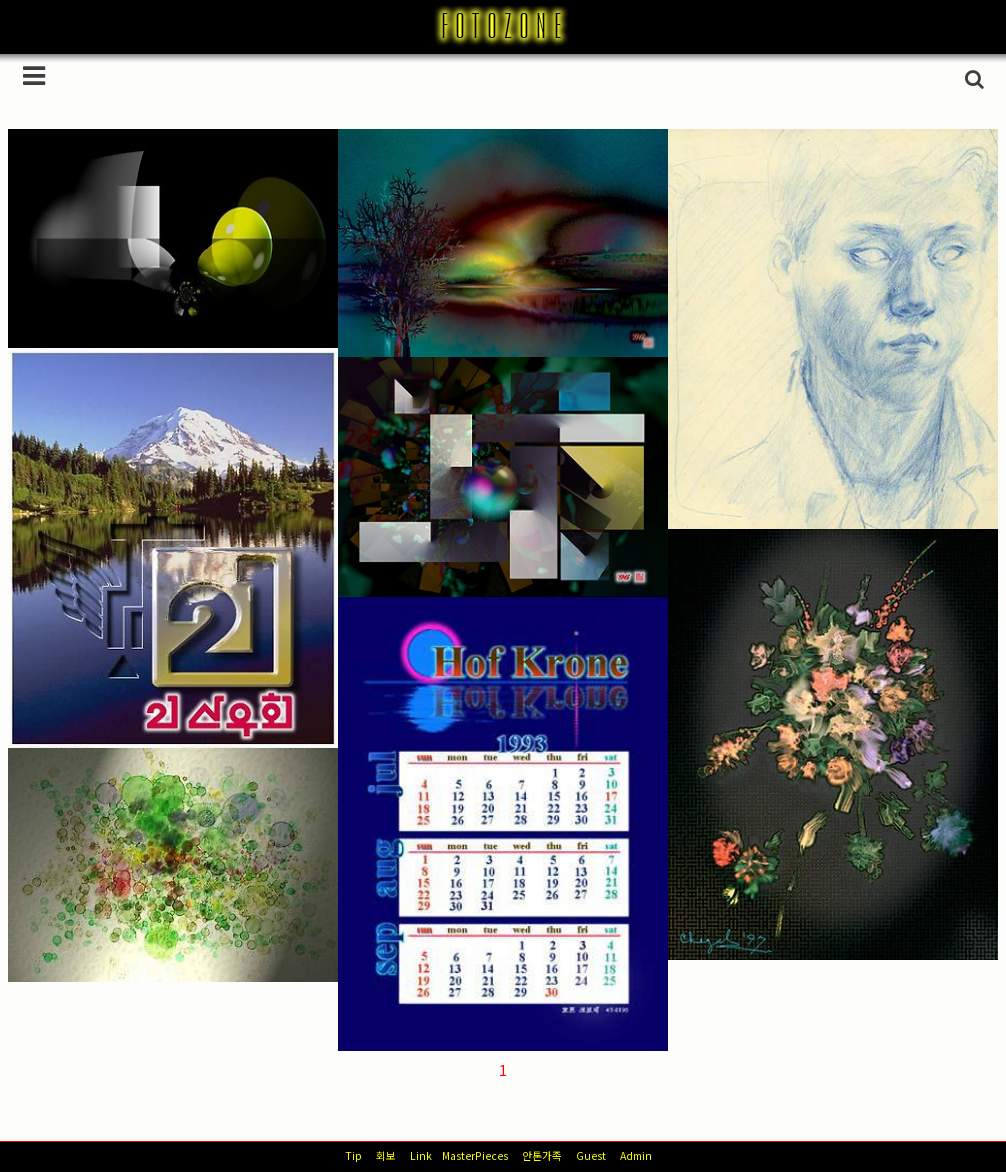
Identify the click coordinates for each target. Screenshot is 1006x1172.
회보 (386, 1155)
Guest (591, 1155)
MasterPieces (475, 1155)
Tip (353, 1155)
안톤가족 (542, 1155)
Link (421, 1155)
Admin (636, 1155)
